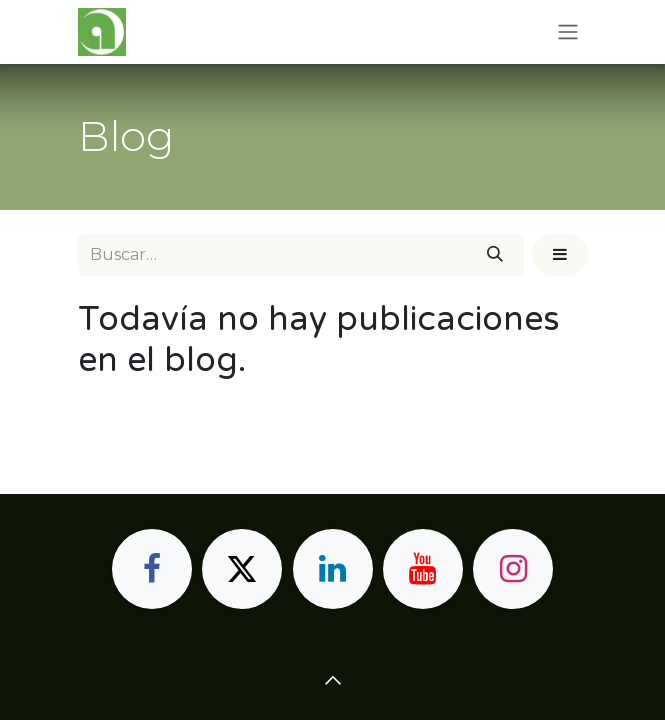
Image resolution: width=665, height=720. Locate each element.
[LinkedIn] (333, 569)
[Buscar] (495, 255)
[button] (560, 255)
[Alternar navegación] (568, 32)
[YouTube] (423, 569)
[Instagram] (513, 569)
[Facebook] (152, 569)
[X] (242, 569)
